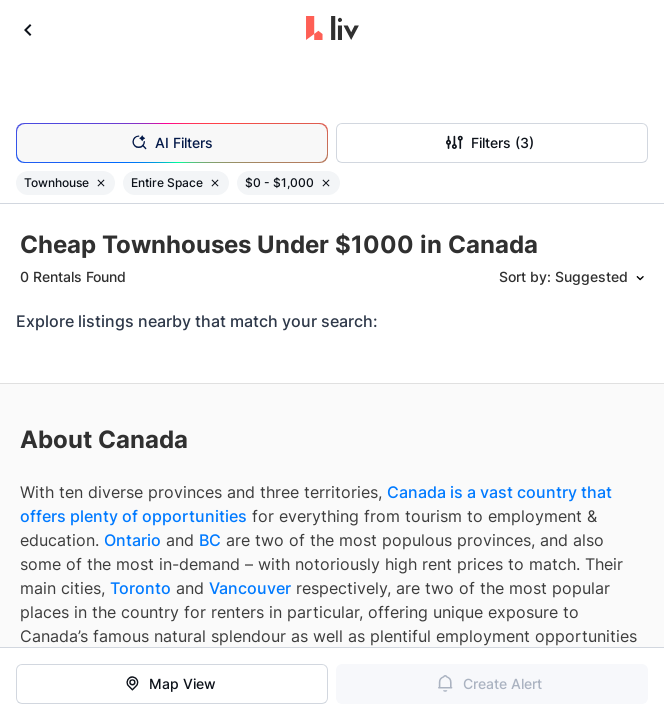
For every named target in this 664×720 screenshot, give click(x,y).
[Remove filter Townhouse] (101, 183)
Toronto (140, 588)
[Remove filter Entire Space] (215, 183)
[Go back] (28, 30)
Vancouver (250, 588)
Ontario (132, 540)
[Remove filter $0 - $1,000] (326, 183)
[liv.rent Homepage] (332, 30)
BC (210, 540)
